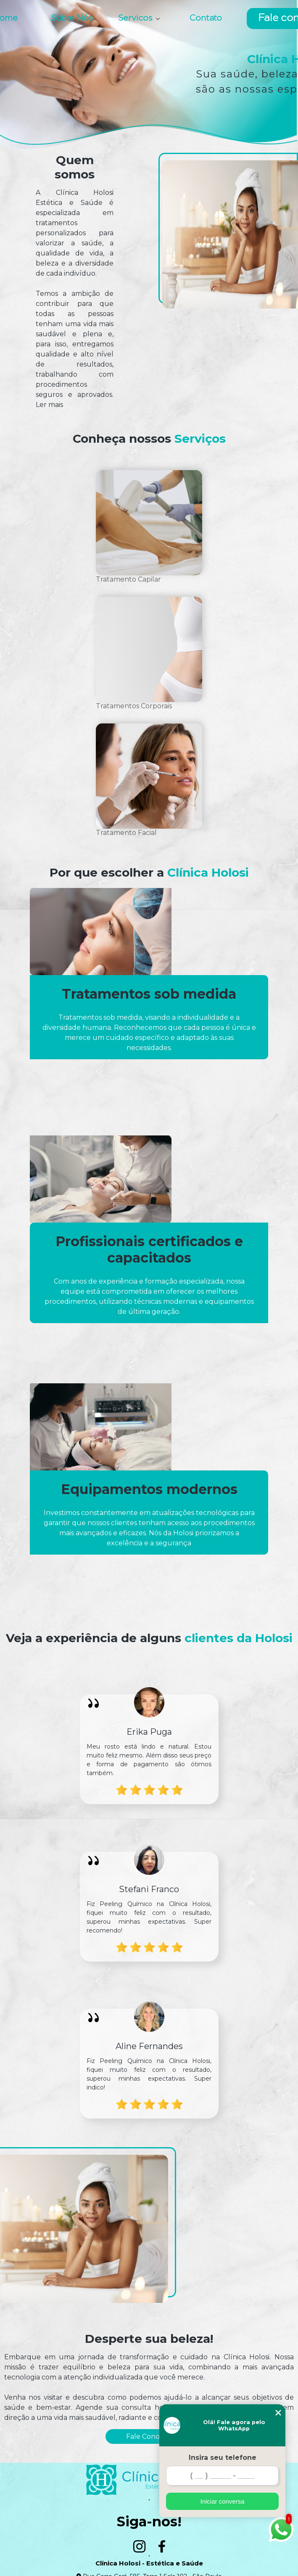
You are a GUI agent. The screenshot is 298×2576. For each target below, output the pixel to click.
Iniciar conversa (222, 2501)
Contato (206, 18)
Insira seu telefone (222, 2458)
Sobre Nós (71, 18)
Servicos (136, 18)
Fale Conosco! (149, 2436)
